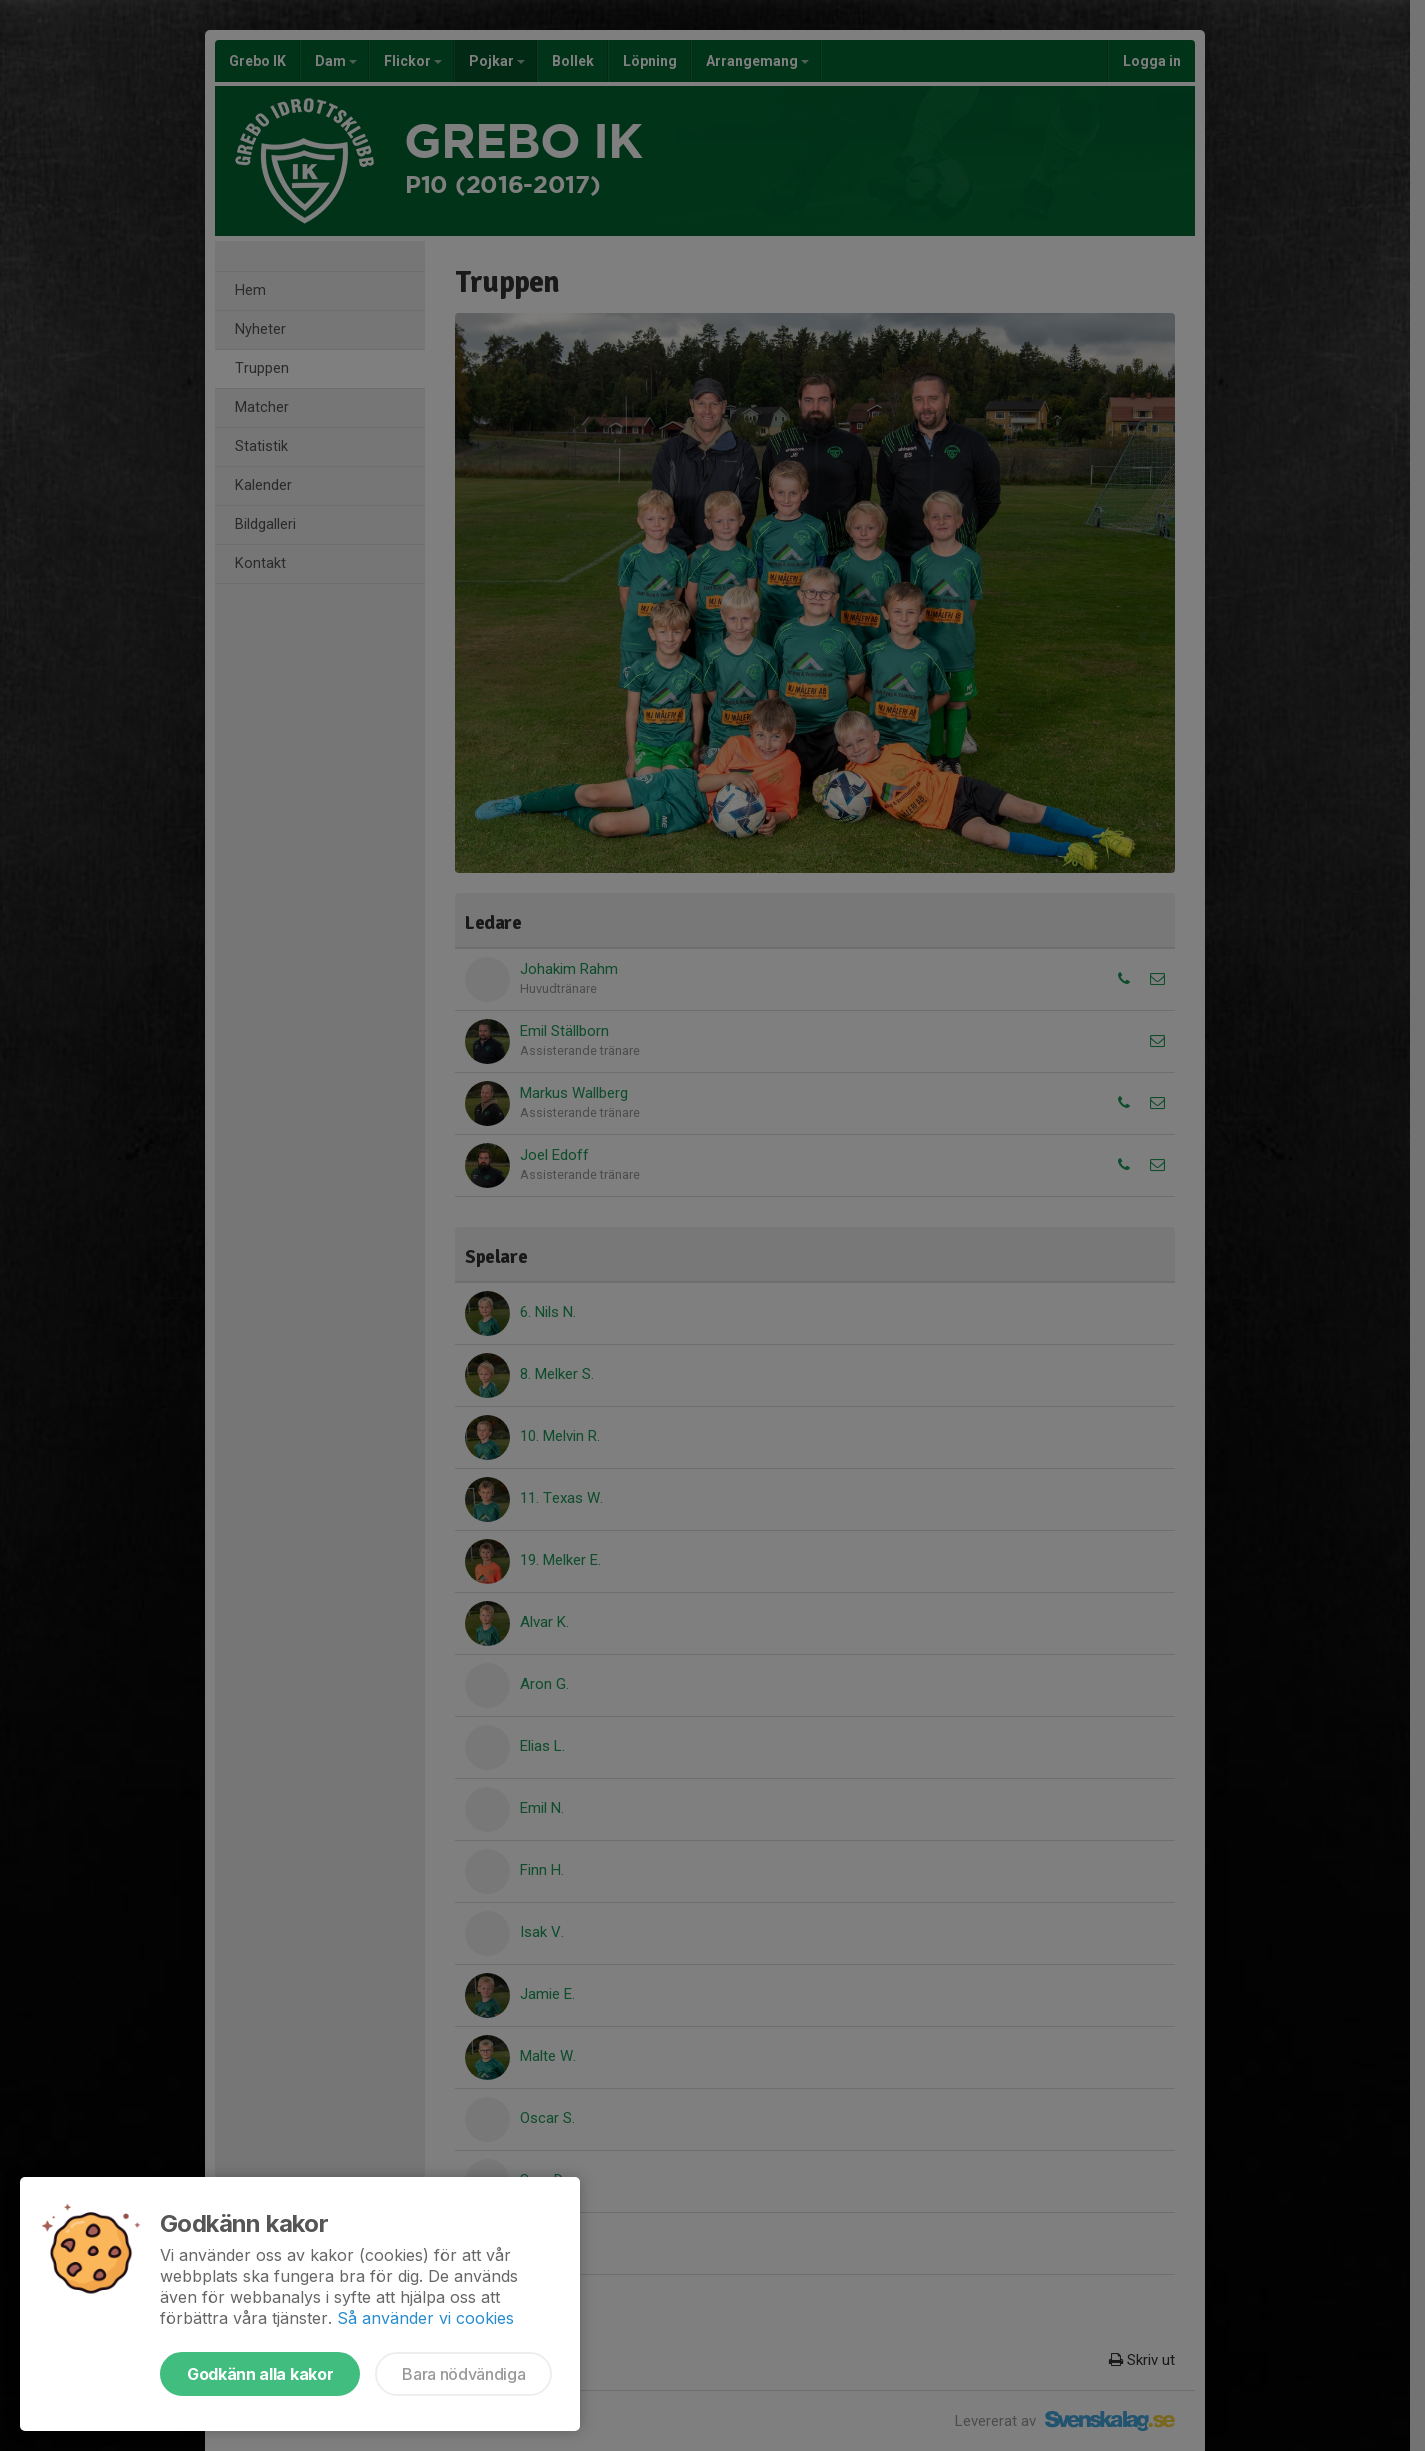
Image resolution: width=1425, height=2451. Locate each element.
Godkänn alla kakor (260, 2374)
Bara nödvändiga (463, 2374)
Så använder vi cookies (425, 2318)
